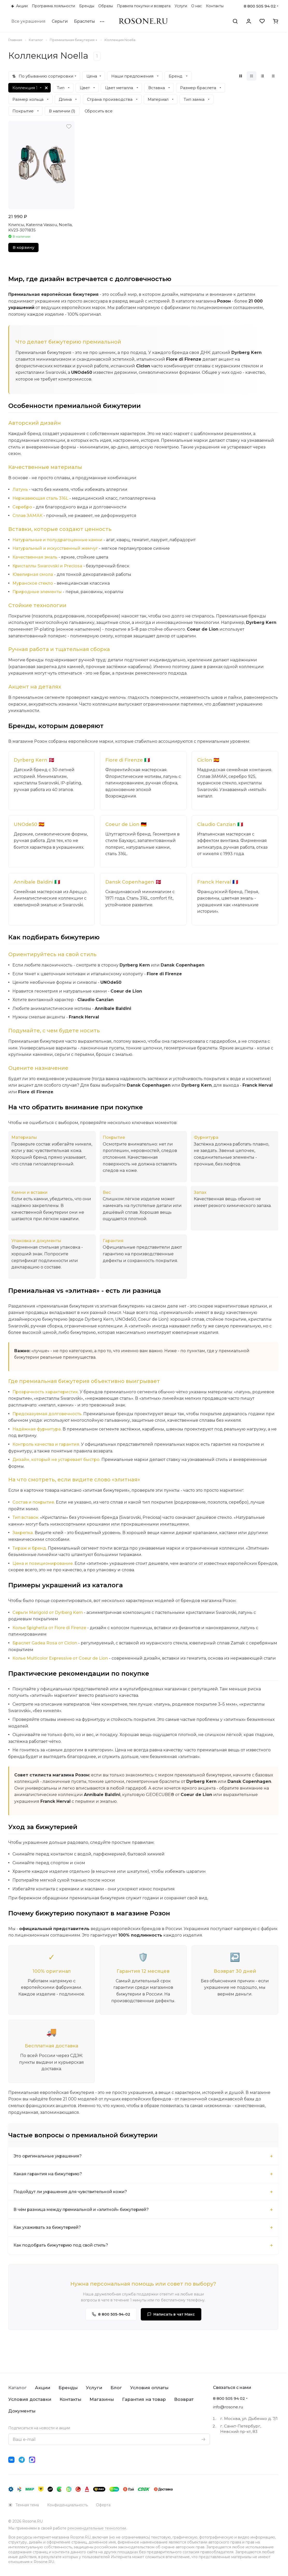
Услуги (94, 2387)
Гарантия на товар (144, 2399)
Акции (42, 2387)
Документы (21, 2410)
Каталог (17, 2387)
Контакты (70, 2399)
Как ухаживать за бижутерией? (47, 2227)
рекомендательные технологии (97, 2528)
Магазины (102, 2399)
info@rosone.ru (228, 2406)
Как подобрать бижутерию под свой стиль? (61, 2245)
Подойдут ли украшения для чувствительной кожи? (71, 2192)
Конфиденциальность (67, 2505)
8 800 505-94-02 (111, 2314)
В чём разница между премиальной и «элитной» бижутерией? (82, 2209)
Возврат (184, 2399)
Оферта (103, 2505)
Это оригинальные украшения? (48, 2156)
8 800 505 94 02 (260, 6)
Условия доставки (29, 2399)
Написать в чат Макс (171, 2314)
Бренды (68, 2387)
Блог (116, 2387)
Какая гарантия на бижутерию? (48, 2174)
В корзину (23, 247)
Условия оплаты (149, 2387)
